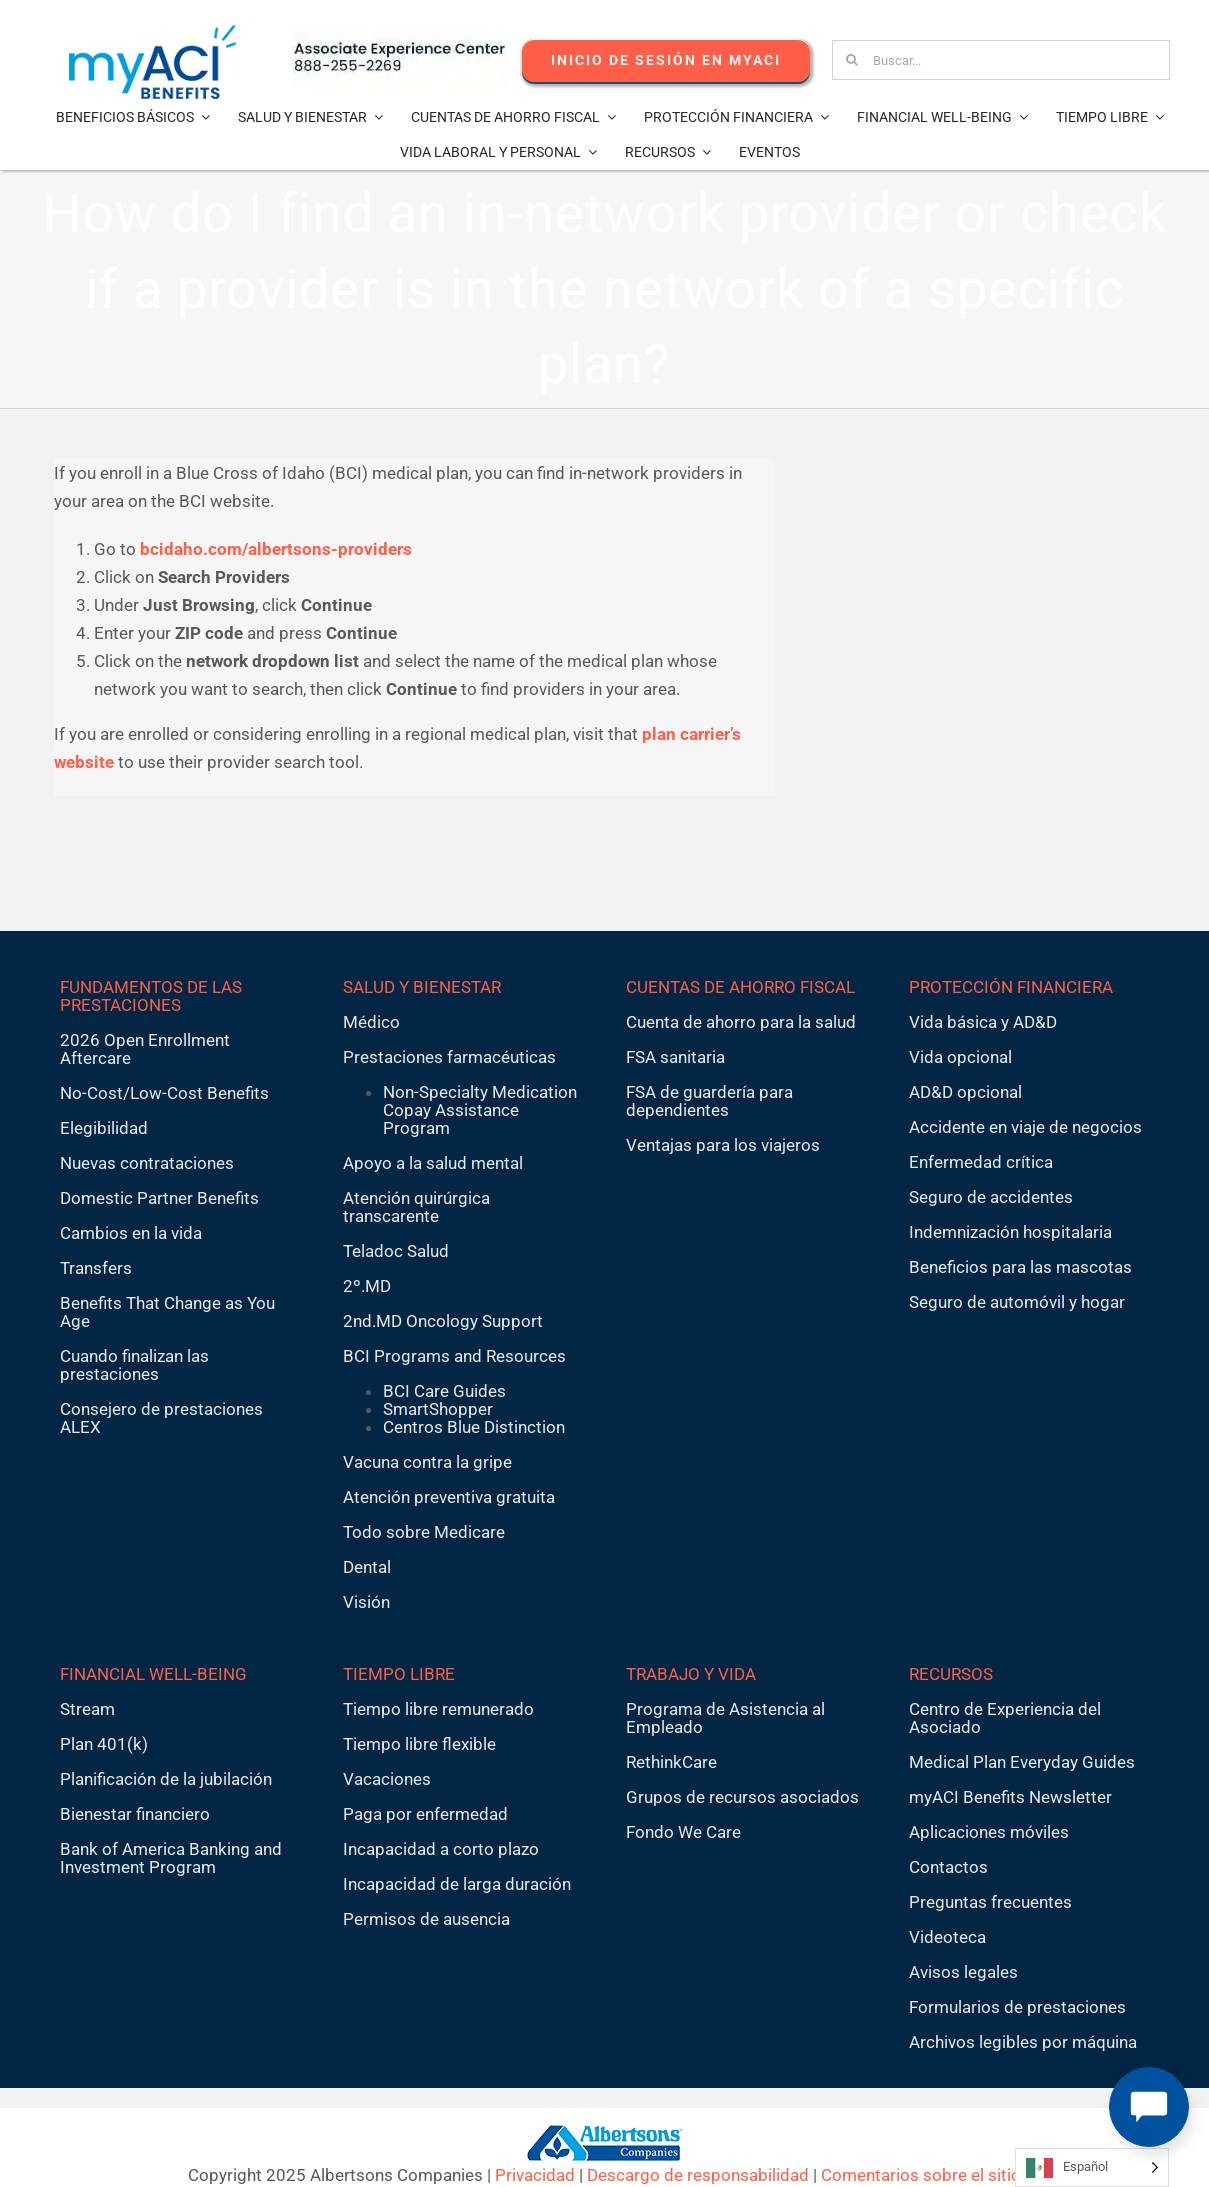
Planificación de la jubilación (166, 1779)
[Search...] (1000, 60)
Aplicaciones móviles (989, 1832)
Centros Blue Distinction (474, 1427)
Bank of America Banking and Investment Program (171, 1858)
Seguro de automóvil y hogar (1017, 1302)
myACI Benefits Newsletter (1010, 1797)
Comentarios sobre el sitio (921, 2175)
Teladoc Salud (396, 1251)
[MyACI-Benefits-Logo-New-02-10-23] (152, 33)
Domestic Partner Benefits (159, 1198)
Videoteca (947, 1937)
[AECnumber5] (400, 38)
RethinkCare (671, 1762)
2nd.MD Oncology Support (443, 1321)
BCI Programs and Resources (454, 1356)
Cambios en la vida (131, 1233)
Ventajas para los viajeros (723, 1145)
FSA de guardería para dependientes (709, 1101)
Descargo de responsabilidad (698, 2175)
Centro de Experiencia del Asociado (1005, 1718)
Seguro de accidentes (991, 1197)
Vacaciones (387, 1779)
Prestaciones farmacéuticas (449, 1057)
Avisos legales (963, 1972)
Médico (371, 1022)
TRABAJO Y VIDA (691, 1674)
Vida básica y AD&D (983, 1022)
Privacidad (535, 2175)
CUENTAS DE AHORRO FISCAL (740, 987)
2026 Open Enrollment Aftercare (145, 1049)
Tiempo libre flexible (419, 1744)
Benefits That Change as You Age (167, 1312)
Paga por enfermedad (425, 1814)
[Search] (852, 60)
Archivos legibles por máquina (1023, 2042)
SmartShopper (438, 1409)
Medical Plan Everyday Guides (1022, 1762)
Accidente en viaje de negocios (1025, 1127)
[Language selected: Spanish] (1092, 2167)
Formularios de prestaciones (1017, 2007)
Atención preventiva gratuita (449, 1497)
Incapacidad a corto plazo (441, 1849)
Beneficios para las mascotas (1020, 1267)
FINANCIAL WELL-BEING (153, 1674)
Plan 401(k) (104, 1744)
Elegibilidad (104, 1128)
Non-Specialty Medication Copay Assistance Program (480, 1110)
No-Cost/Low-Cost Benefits (164, 1093)
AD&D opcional (965, 1092)
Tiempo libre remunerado (438, 1709)
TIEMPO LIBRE (399, 1674)
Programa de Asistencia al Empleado (725, 1718)
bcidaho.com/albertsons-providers (276, 549)
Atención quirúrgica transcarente (416, 1207)
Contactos (948, 1867)
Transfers (96, 1268)
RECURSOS (951, 1674)
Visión (366, 1602)
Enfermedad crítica (981, 1162)
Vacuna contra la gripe (427, 1462)
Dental (367, 1567)
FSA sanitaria (675, 1057)
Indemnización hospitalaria (1010, 1232)
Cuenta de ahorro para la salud (741, 1022)
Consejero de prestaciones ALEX (161, 1418)
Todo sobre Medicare (424, 1532)
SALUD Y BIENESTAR (422, 987)
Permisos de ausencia (426, 1919)
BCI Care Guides (444, 1391)
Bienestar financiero (135, 1814)
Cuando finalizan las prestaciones (134, 1365)
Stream (87, 1709)
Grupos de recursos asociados (742, 1797)
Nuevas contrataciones (147, 1163)
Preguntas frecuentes (990, 1902)
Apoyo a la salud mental (433, 1163)
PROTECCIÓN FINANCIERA (1011, 987)
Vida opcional (960, 1057)
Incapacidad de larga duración (457, 1884)
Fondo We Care (683, 1832)
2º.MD (367, 1286)
